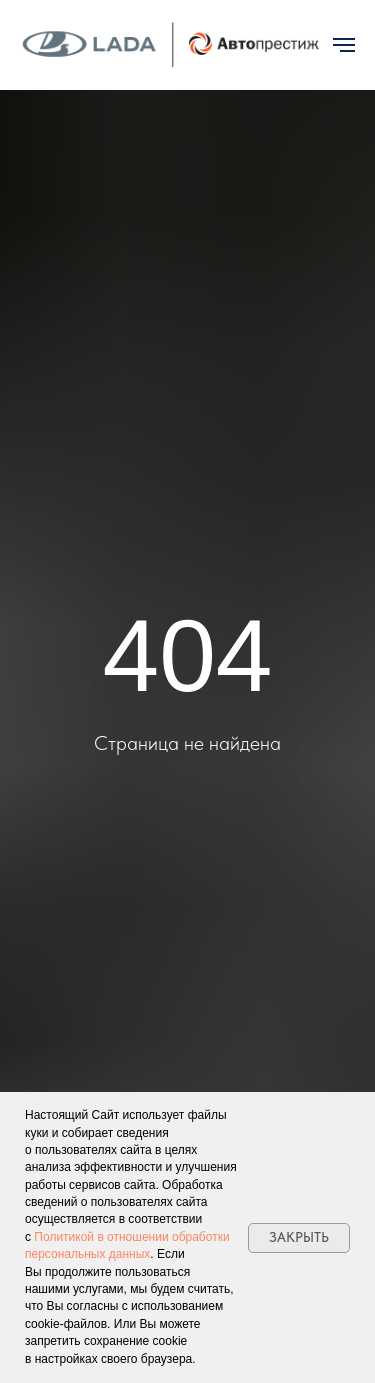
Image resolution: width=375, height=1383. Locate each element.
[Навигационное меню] (344, 45)
